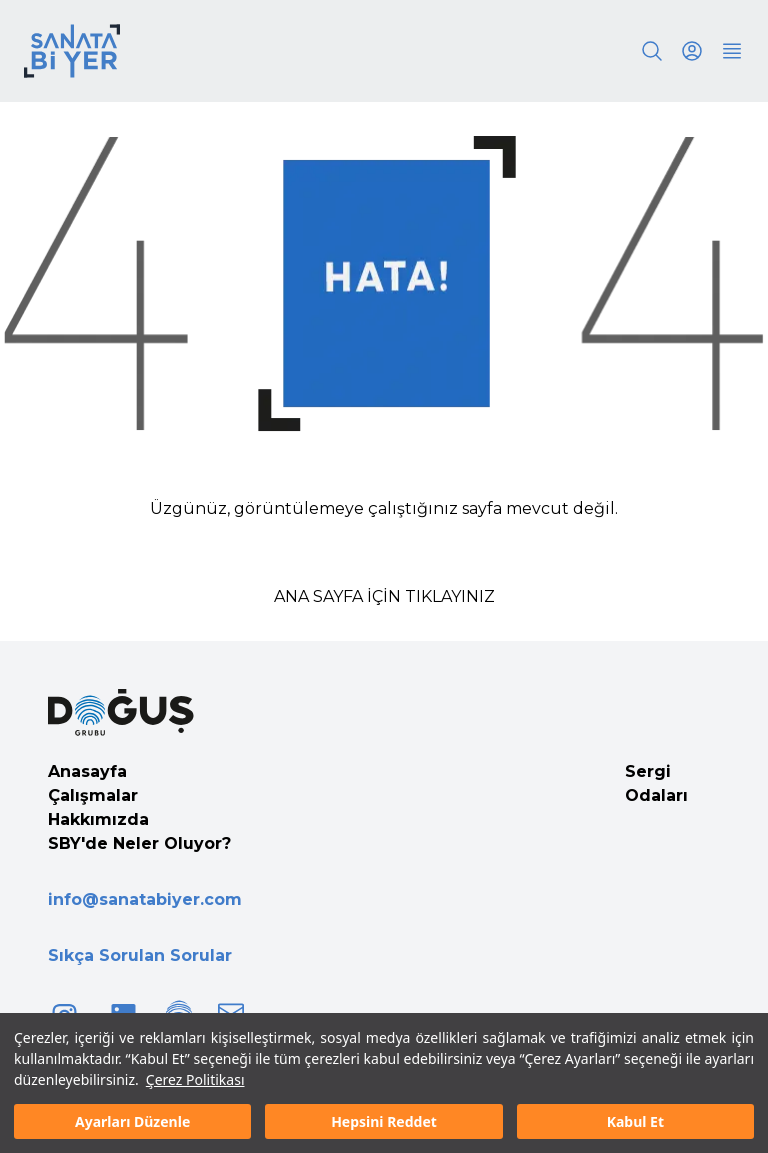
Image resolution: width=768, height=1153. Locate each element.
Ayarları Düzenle (132, 1121)
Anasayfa (87, 771)
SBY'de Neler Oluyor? (139, 843)
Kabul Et (635, 1121)
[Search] (652, 51)
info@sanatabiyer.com (145, 899)
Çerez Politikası (195, 1079)
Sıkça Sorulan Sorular (140, 955)
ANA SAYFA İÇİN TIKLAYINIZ (384, 596)
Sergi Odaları (656, 783)
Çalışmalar (93, 795)
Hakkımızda (98, 819)
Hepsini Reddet (384, 1121)
